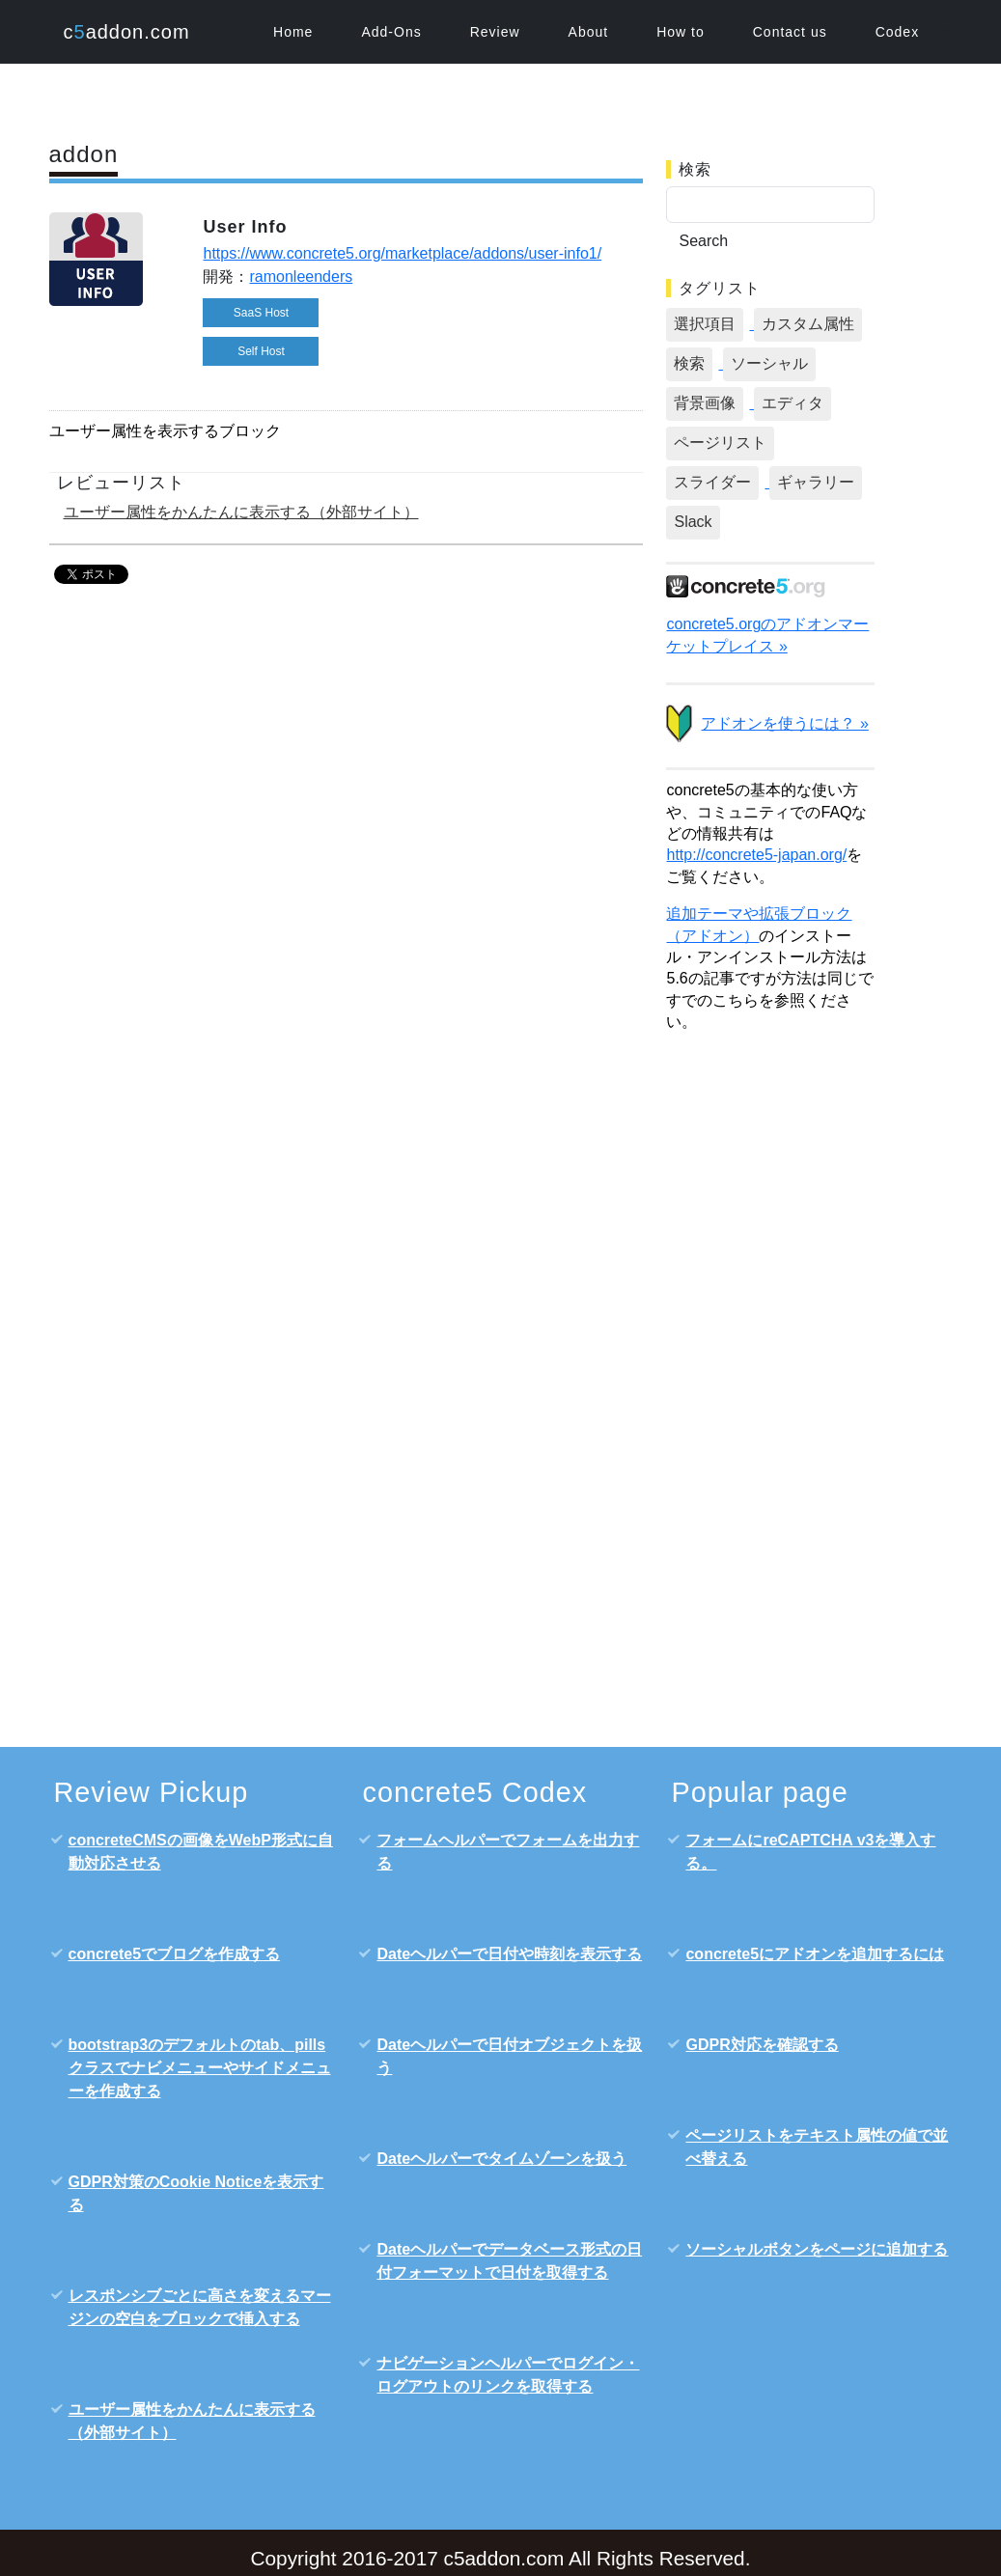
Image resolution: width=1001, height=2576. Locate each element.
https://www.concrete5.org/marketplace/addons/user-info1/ (402, 253)
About (589, 32)
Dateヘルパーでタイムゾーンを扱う (501, 2158)
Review (495, 32)
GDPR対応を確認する (761, 2044)
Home (293, 32)
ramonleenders (300, 276)
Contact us (790, 32)
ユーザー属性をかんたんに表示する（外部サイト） (241, 512)
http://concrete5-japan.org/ (756, 854)
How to (680, 32)
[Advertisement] (770, 1347)
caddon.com (127, 31)
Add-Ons (391, 32)
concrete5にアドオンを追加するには (814, 1954)
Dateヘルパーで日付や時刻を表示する (509, 1954)
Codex (897, 32)
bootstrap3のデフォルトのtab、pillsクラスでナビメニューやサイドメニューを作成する (200, 2067)
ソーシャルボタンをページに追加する (816, 2249)
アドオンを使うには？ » (784, 723)
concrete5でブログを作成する (175, 1954)
